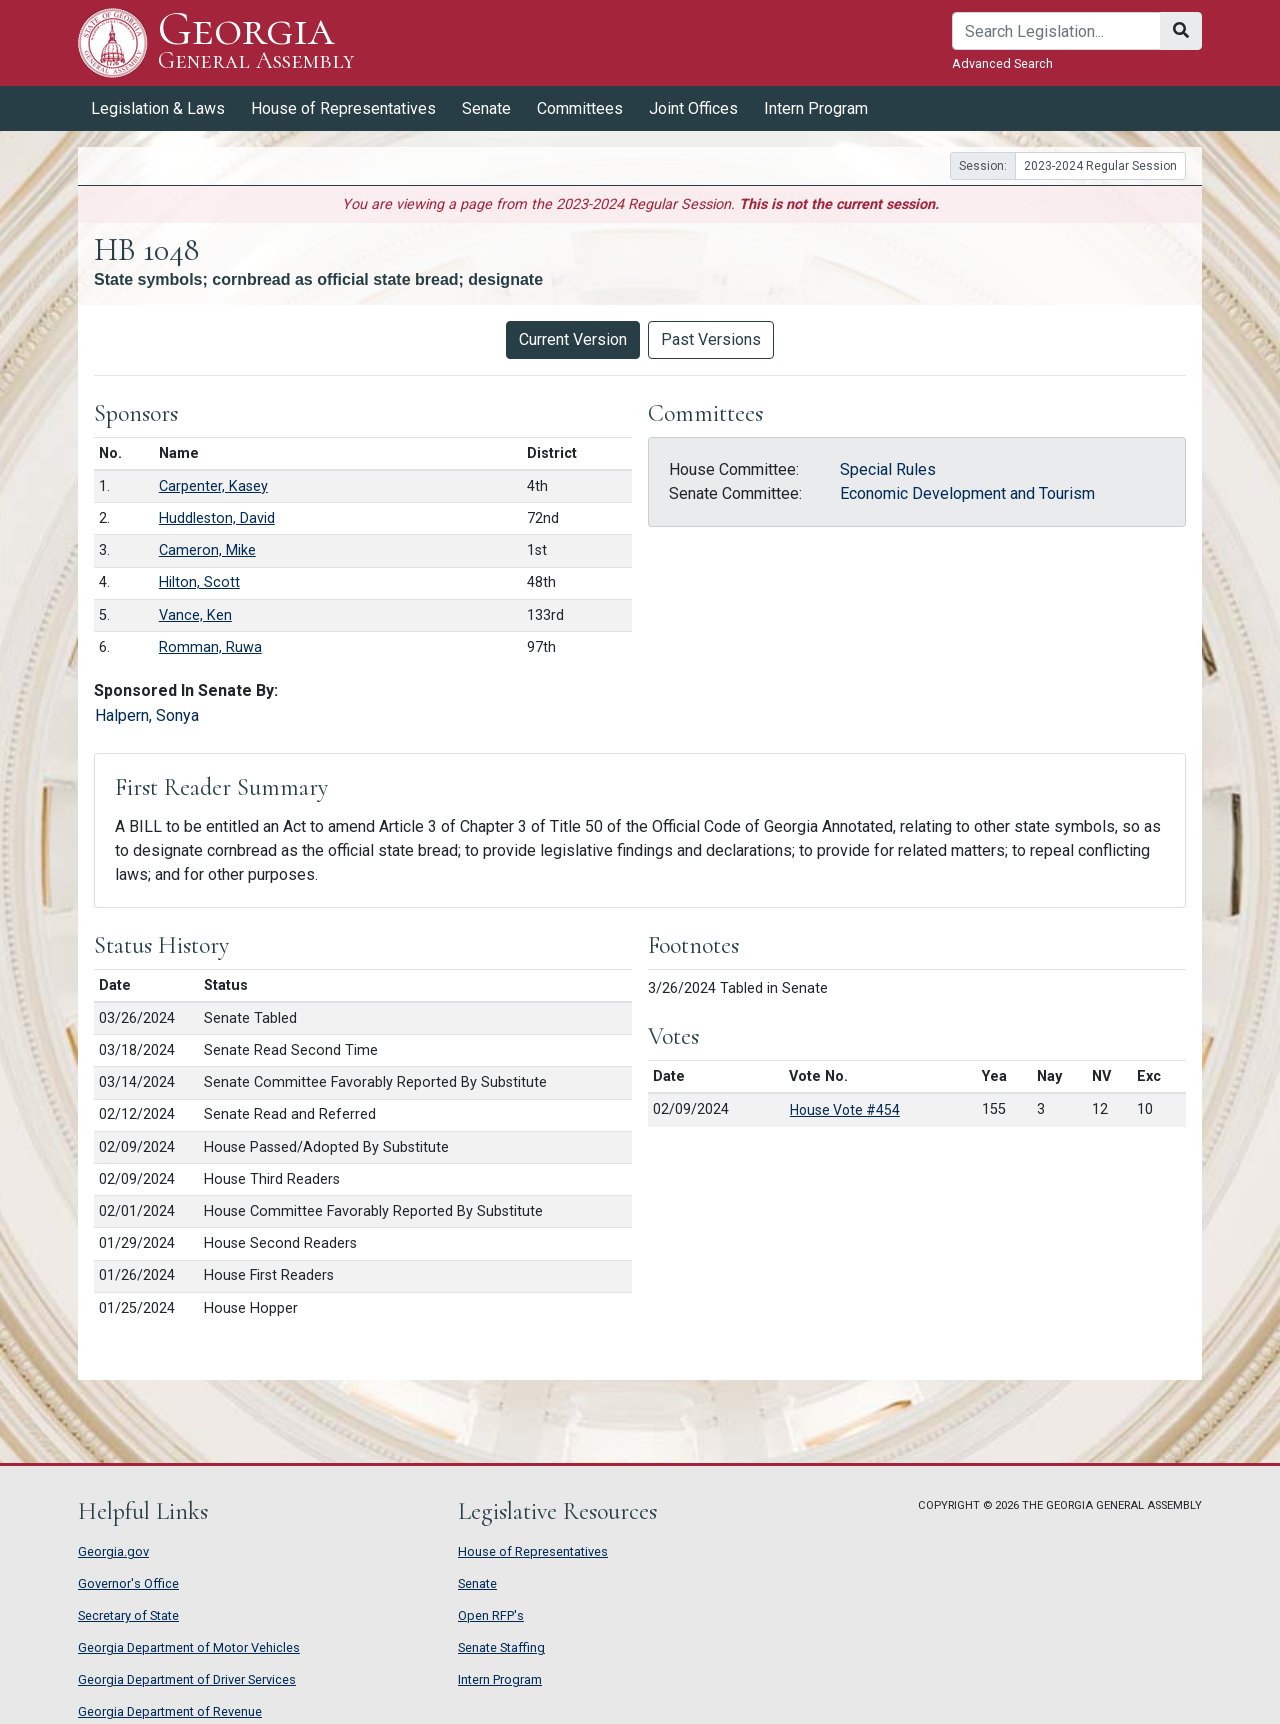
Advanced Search (1002, 63)
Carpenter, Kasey (213, 486)
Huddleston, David (217, 518)
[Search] (1056, 31)
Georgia (256, 42)
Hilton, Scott (199, 582)
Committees (580, 108)
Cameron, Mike (207, 550)
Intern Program (816, 108)
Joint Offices (693, 108)
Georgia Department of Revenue (170, 1711)
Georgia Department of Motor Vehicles (189, 1647)
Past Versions (711, 339)
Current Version (573, 339)
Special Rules (888, 469)
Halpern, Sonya (147, 715)
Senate (486, 108)
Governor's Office (128, 1583)
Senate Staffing (501, 1647)
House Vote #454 (845, 1110)
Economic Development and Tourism (967, 493)
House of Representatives (343, 108)
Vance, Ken (195, 615)
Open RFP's (491, 1615)
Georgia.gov (113, 1551)
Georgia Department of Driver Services (187, 1679)
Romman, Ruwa (210, 647)
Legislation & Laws (158, 108)
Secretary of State (128, 1615)
